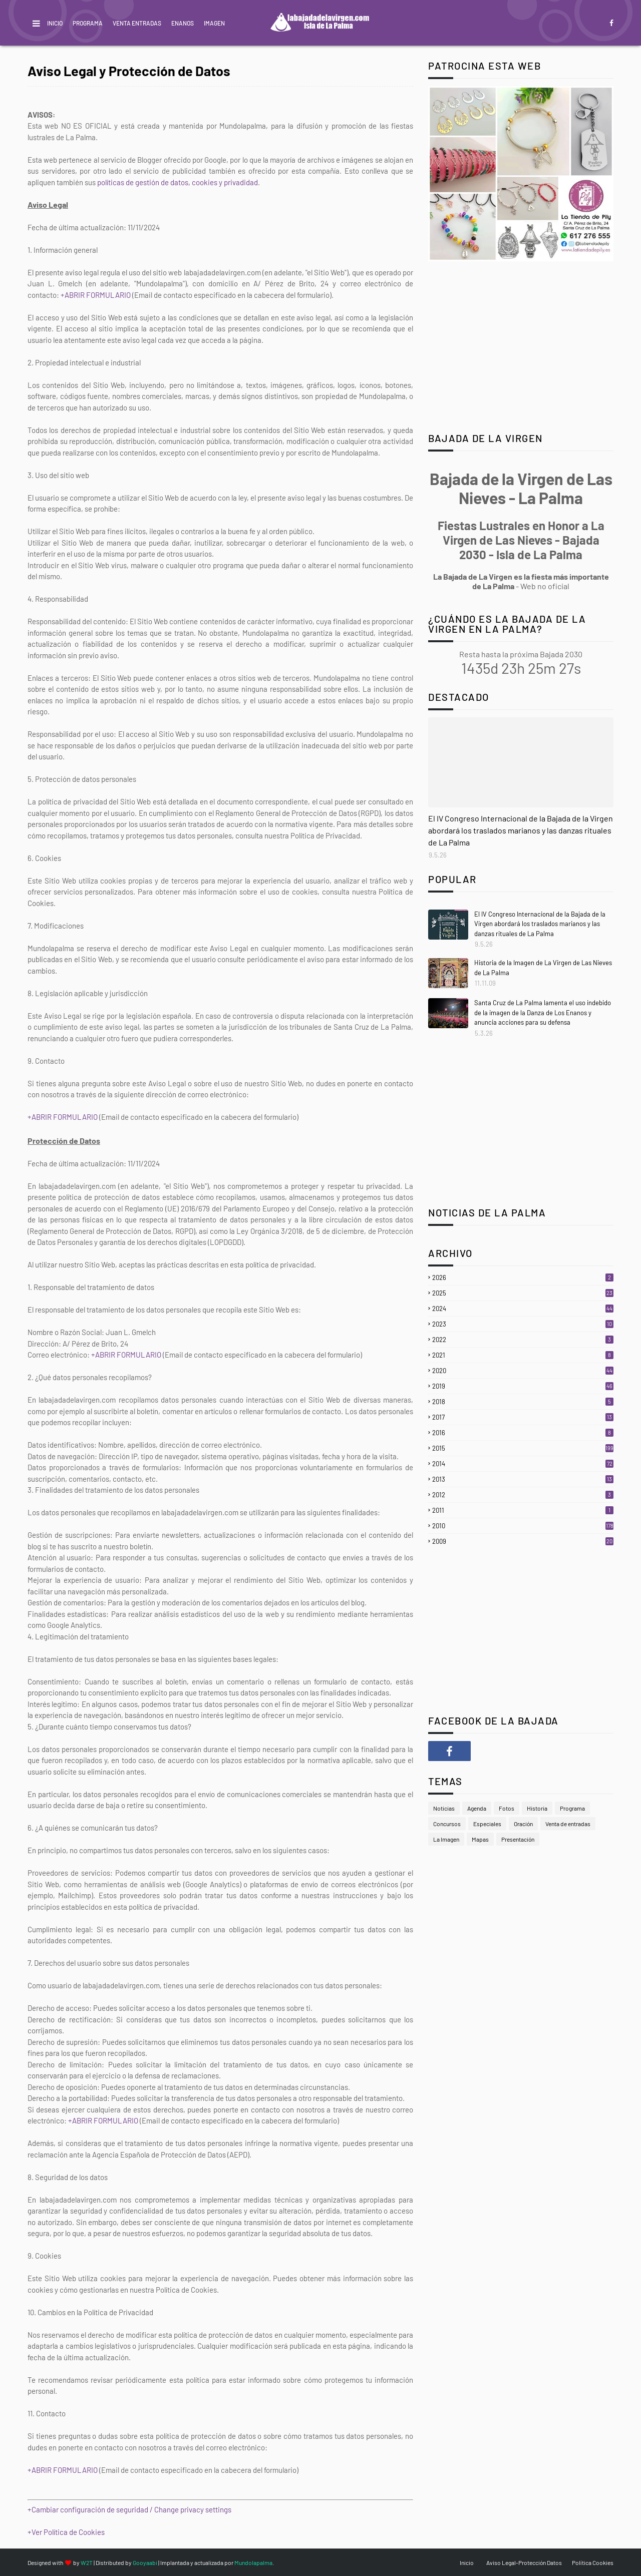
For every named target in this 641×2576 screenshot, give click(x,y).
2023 (522, 1324)
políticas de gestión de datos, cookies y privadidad (177, 182)
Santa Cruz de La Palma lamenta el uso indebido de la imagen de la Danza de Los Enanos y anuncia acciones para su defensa (542, 1012)
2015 (522, 1448)
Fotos (506, 1808)
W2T (87, 2562)
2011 (522, 1510)
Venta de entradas (567, 1823)
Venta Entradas (137, 23)
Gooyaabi (145, 2562)
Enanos (182, 23)
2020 (522, 1371)
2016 (522, 1433)
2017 (522, 1417)
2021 (522, 1355)
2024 (522, 1309)
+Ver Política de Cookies (66, 2531)
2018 (522, 1402)
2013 (522, 1479)
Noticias (444, 1808)
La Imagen (446, 1839)
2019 (522, 1386)
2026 (522, 1277)
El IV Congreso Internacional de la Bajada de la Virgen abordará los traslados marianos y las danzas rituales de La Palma (520, 830)
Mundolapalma (253, 2562)
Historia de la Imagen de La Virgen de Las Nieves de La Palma (543, 968)
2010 (522, 1526)
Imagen (214, 23)
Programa (88, 23)
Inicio (55, 23)
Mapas (480, 1839)
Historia (537, 1808)
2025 (522, 1293)
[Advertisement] (520, 348)
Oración (523, 1823)
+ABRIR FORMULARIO (96, 294)
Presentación (517, 1839)
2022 (522, 1340)
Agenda (476, 1808)
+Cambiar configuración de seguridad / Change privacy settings (129, 2509)
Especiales (487, 1823)
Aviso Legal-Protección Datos (524, 2562)
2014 (522, 1464)
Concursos (447, 1823)
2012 (522, 1495)
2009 (522, 1541)
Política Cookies (592, 2562)
